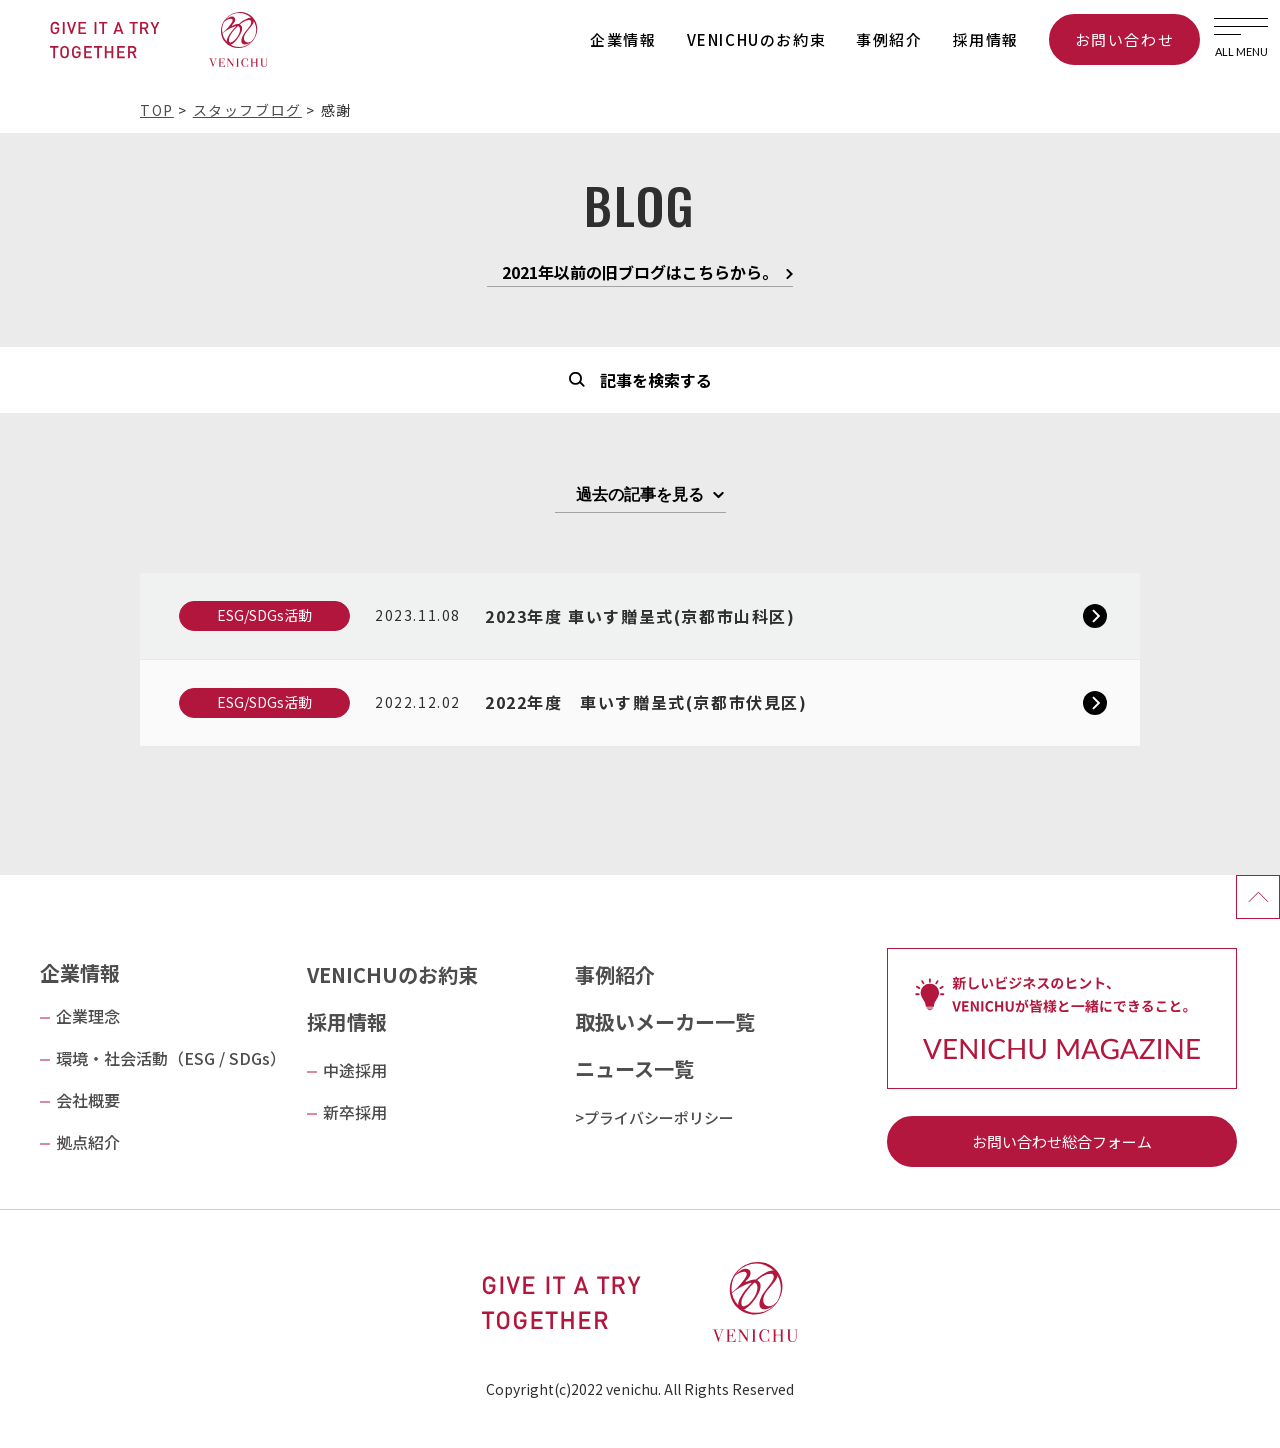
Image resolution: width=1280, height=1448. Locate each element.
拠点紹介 (88, 1142)
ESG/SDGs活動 (264, 615)
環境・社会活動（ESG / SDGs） (171, 1058)
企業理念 (88, 1016)
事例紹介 (889, 39)
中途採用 (355, 1070)
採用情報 (986, 39)
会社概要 (88, 1100)
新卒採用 (355, 1112)
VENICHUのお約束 (757, 39)
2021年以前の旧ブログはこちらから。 (640, 274)
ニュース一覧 (634, 1068)
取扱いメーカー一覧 (665, 1021)
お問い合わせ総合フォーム (1062, 1141)
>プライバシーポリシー (654, 1117)
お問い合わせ (1125, 39)
